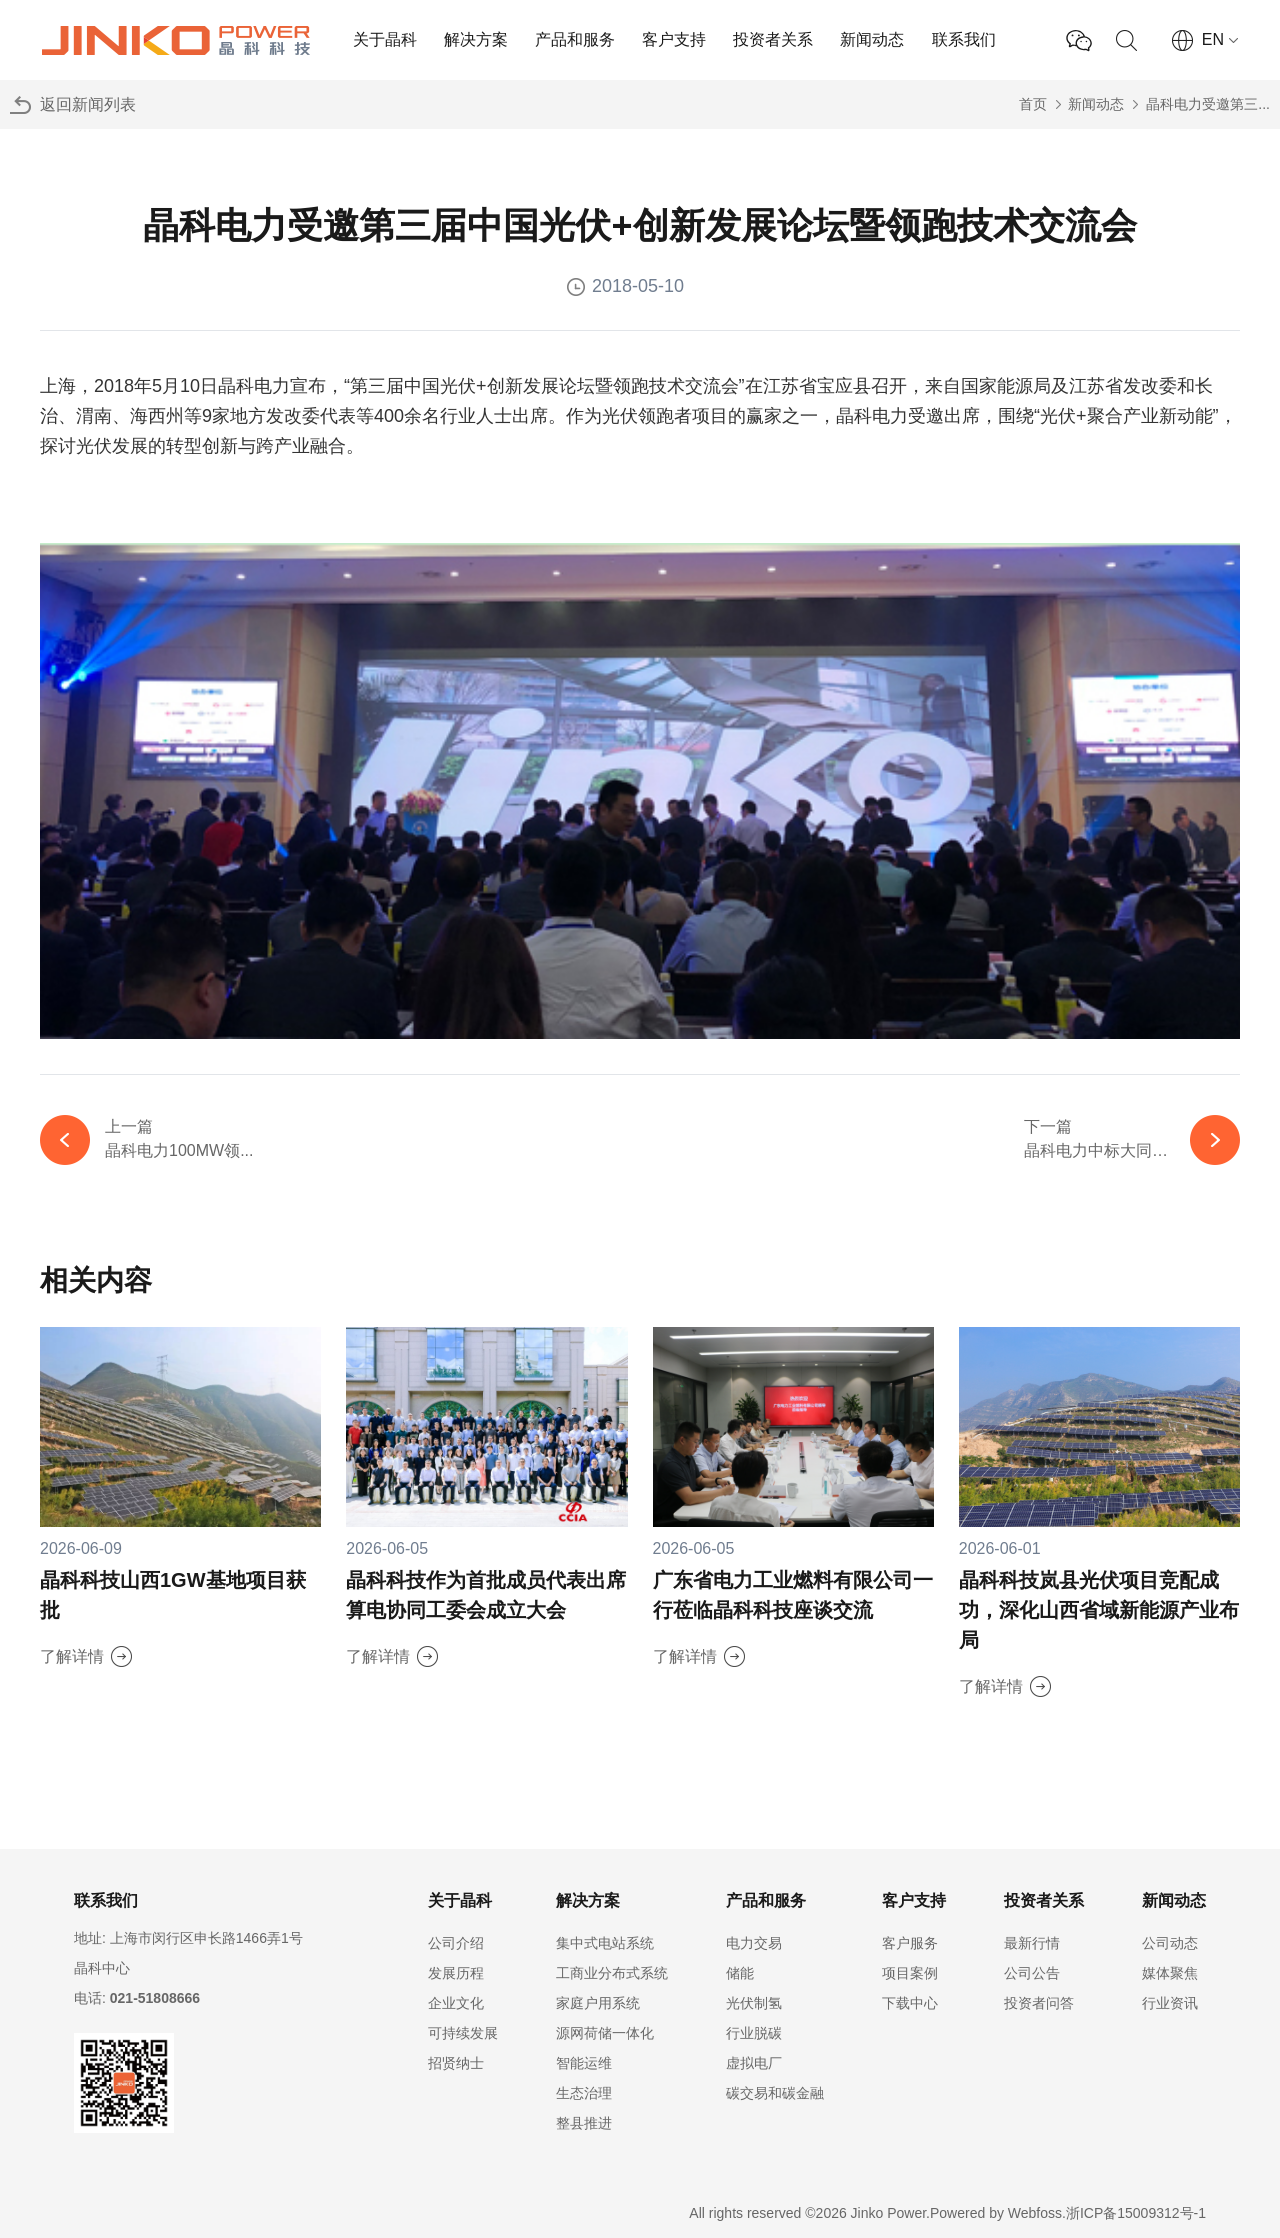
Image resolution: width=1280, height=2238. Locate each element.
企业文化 (456, 2003)
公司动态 (1170, 1943)
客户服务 (910, 1943)
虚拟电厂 (754, 2063)
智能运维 (584, 2063)
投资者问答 (1039, 2003)
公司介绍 (456, 1943)
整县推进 (584, 2123)
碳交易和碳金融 (775, 2093)
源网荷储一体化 (605, 2033)
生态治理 (584, 2093)
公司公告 (1032, 1973)
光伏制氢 (754, 2003)
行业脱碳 (754, 2033)
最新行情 (1032, 1943)
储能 (740, 1973)
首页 (1033, 104)
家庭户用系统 (598, 2003)
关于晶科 (385, 39)
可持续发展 (463, 2033)
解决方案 (476, 39)
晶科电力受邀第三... (1208, 104)
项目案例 (910, 1973)
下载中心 (910, 2003)
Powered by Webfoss (996, 2213)
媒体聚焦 (1170, 1973)
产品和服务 (575, 39)
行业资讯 (1170, 2003)
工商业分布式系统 (612, 1973)
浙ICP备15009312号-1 (1136, 2213)
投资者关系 (773, 39)
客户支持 (674, 39)
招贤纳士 (456, 2063)
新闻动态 (872, 39)
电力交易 (754, 1943)
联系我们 (964, 39)
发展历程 (456, 1973)
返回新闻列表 (88, 104)
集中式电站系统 (605, 1943)
